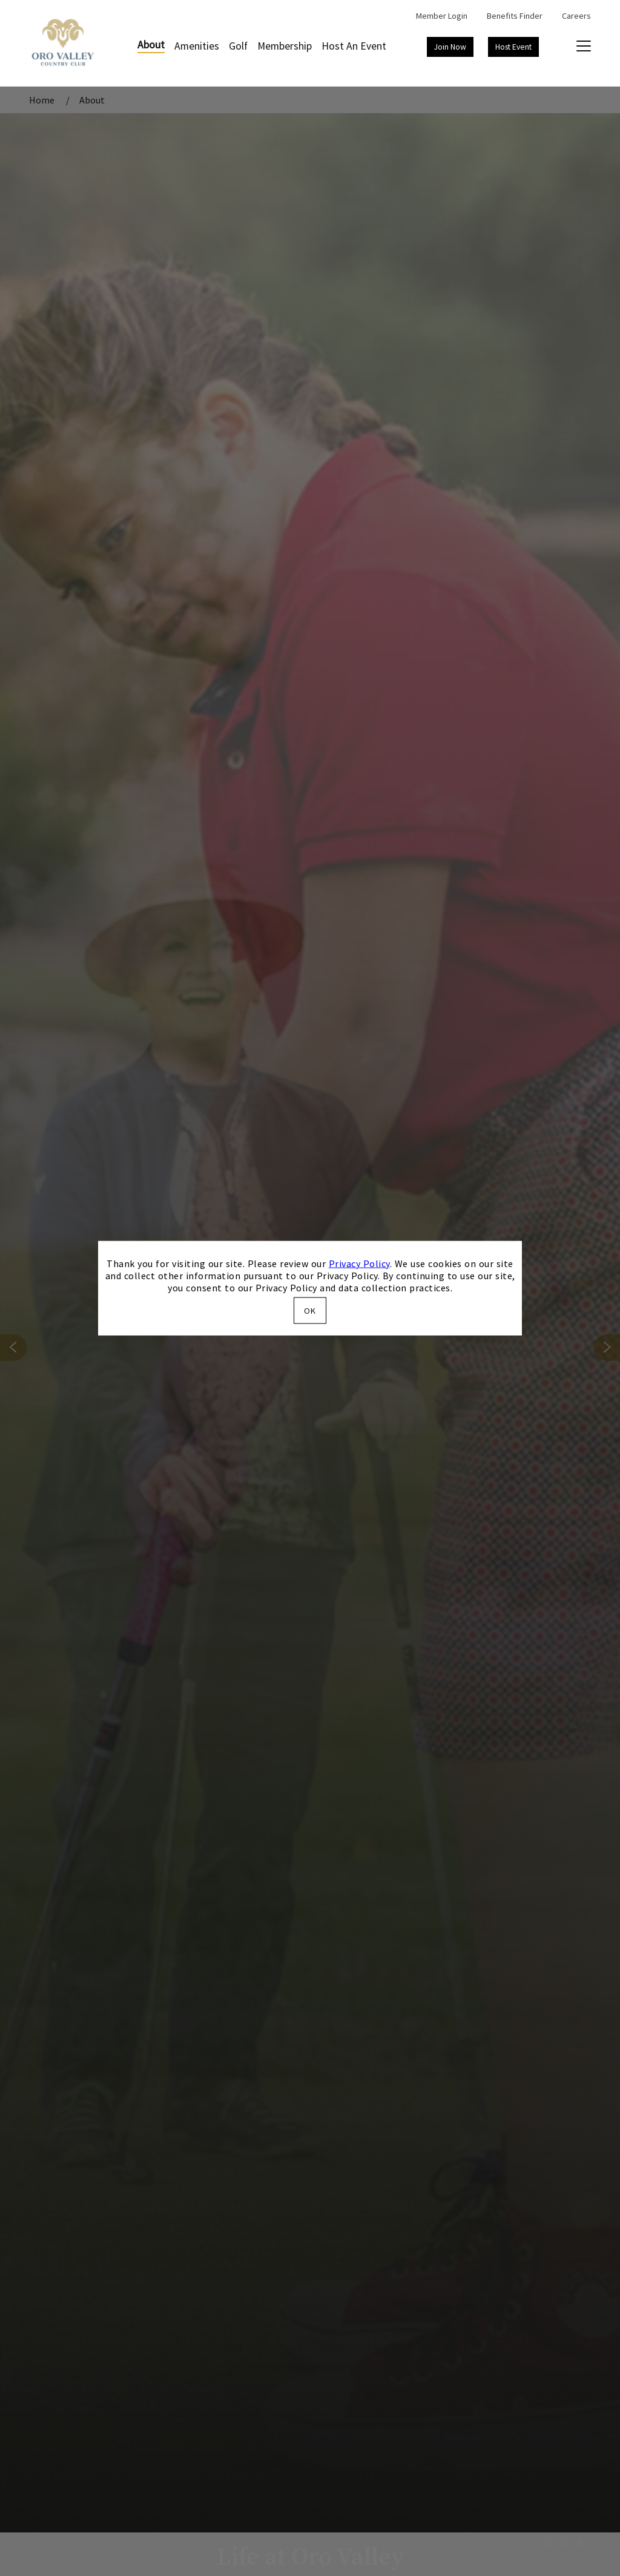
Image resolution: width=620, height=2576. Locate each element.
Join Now (450, 47)
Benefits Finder (514, 15)
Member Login (441, 15)
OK (310, 1310)
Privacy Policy (359, 1263)
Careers (576, 15)
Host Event (513, 47)
